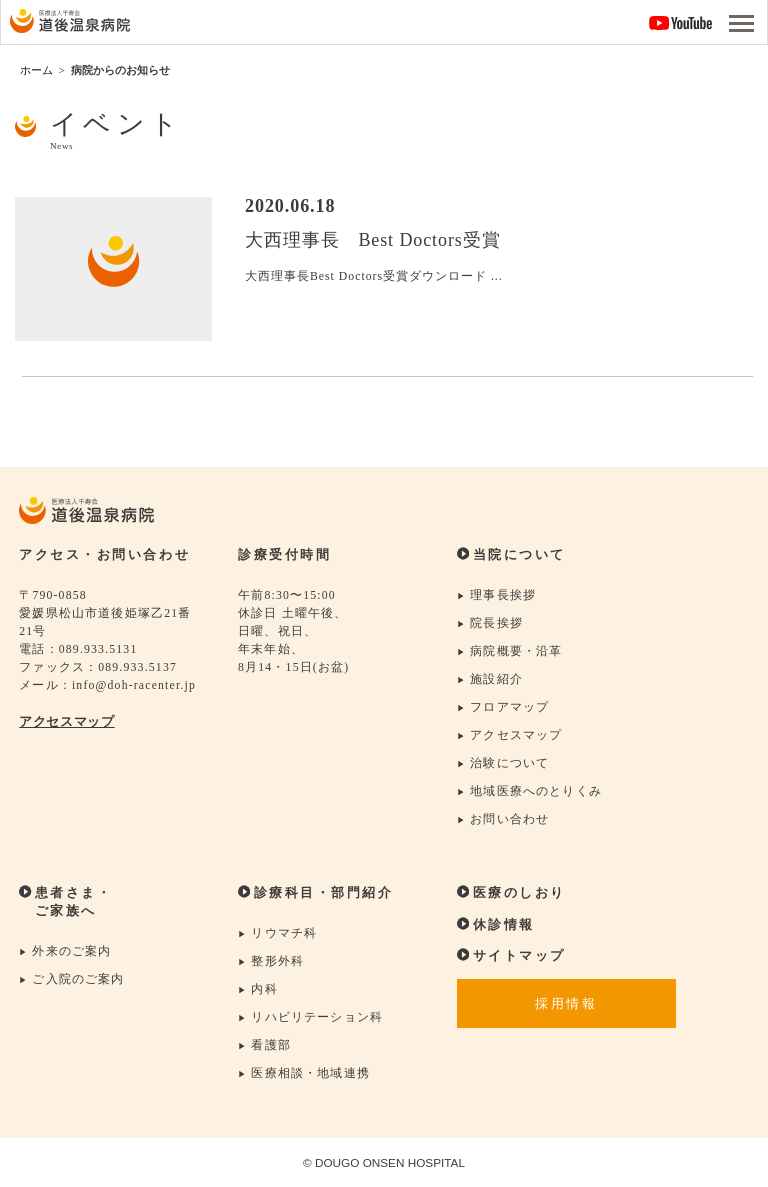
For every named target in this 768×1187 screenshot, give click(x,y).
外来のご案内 (65, 952)
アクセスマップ (66, 722)
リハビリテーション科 (310, 1018)
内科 (258, 990)
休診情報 (496, 925)
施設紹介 (490, 679)
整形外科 (271, 962)
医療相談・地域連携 (304, 1074)
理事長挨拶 (496, 595)
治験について (503, 764)
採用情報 (566, 1005)
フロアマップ (503, 707)
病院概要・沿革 (510, 651)
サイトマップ (511, 956)
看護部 (264, 1046)
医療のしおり (511, 893)
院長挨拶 (490, 623)
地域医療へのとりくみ (529, 792)
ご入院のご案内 (72, 980)
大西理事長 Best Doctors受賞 (373, 240)
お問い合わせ (503, 820)
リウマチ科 (277, 934)
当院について (511, 555)
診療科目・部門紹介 (315, 894)
